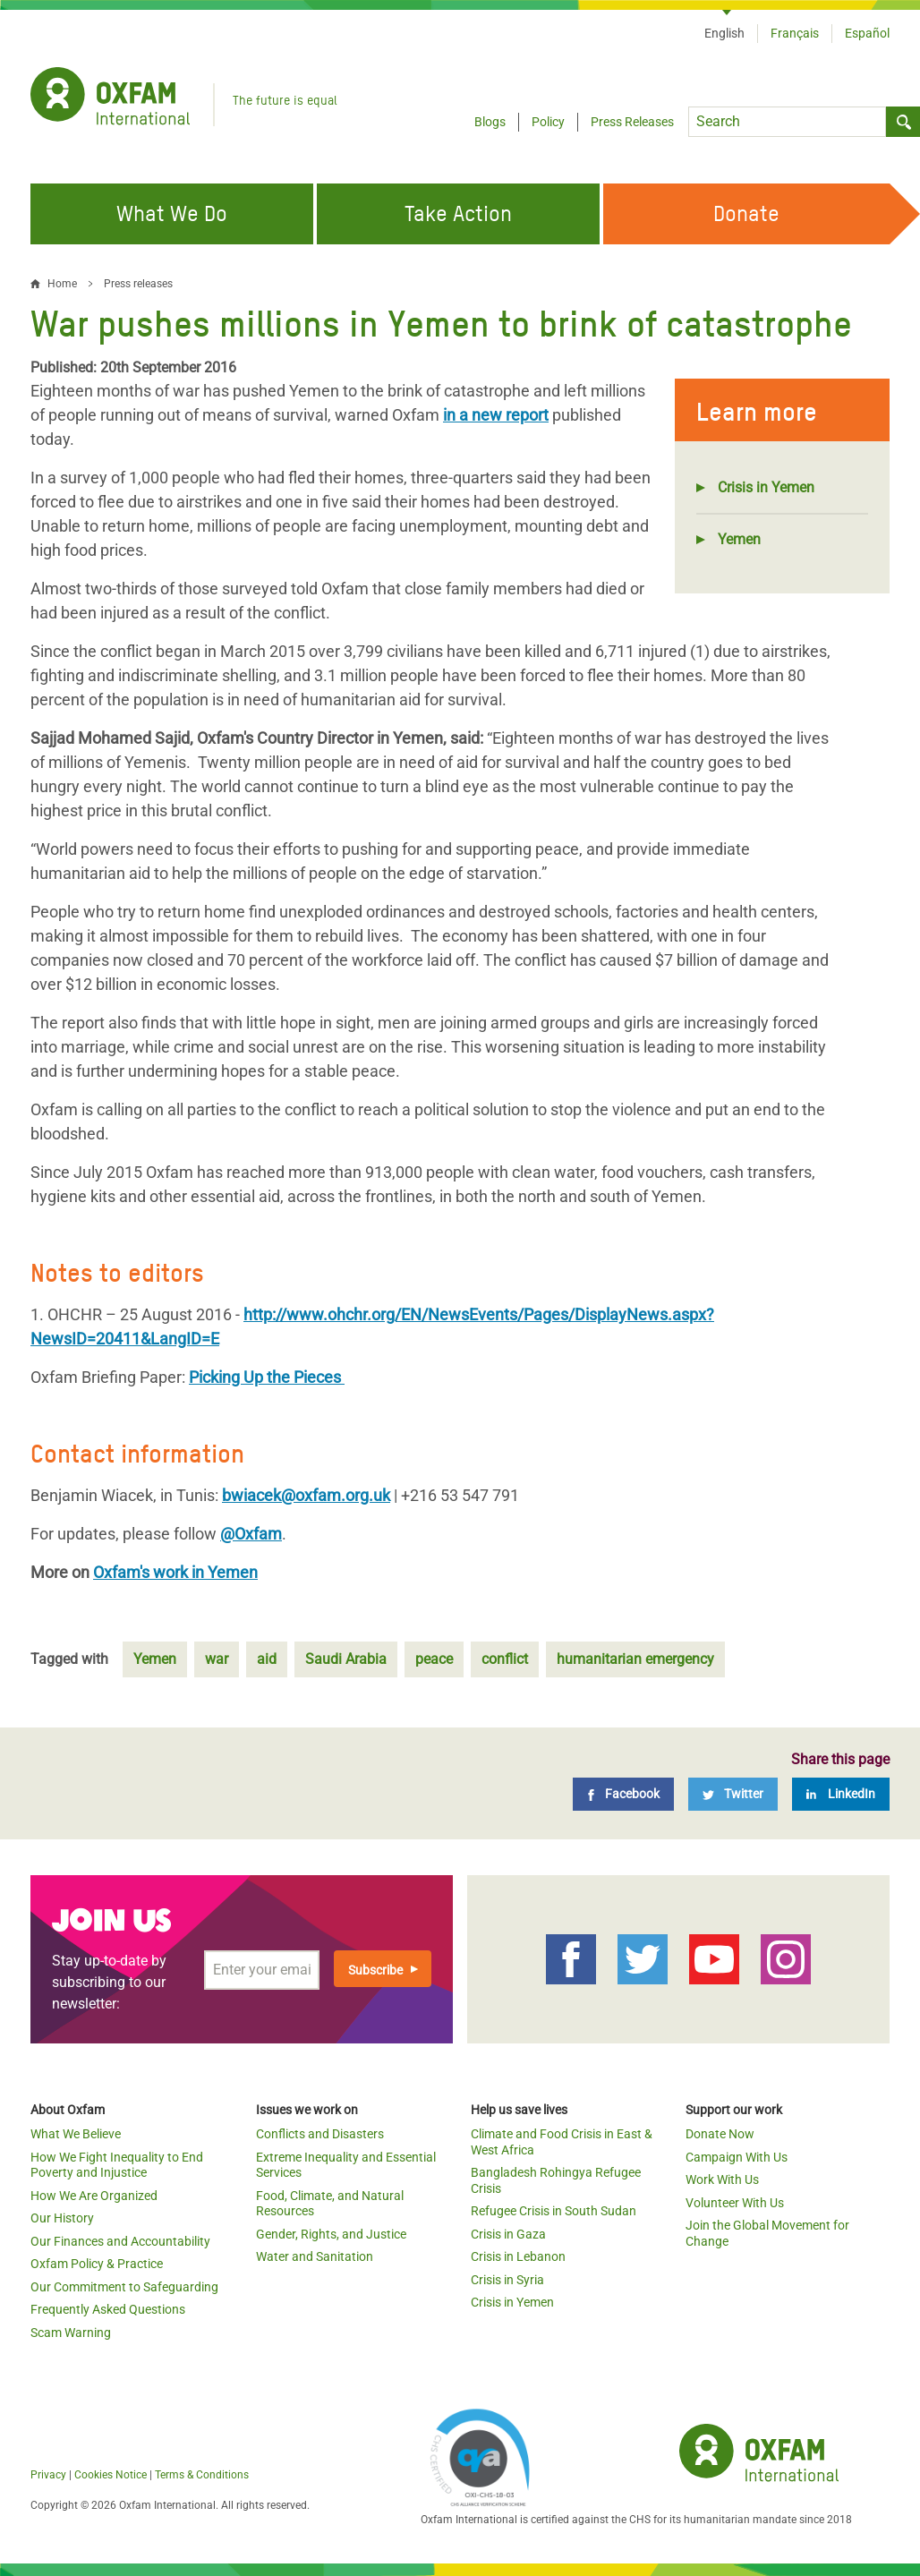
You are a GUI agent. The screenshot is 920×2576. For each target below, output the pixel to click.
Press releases (138, 283)
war (216, 1659)
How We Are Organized (94, 2195)
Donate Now (720, 2134)
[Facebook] (623, 1794)
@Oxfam (251, 1533)
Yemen (739, 539)
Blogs (490, 122)
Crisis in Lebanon (518, 2256)
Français (795, 33)
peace (434, 1659)
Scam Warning (70, 2332)
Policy (548, 122)
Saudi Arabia (346, 1659)
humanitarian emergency (635, 1659)
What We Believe (75, 2134)
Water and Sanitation (314, 2256)
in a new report (496, 414)
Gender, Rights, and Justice (331, 2234)
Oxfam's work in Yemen (175, 1572)
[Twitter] (733, 1794)
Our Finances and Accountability (120, 2241)
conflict (504, 1659)
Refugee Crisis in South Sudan (553, 2211)
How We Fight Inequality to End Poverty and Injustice (116, 2165)
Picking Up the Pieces (267, 1377)
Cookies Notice (110, 2475)
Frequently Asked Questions (107, 2309)
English (724, 33)
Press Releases (632, 122)
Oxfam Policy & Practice (96, 2263)
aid (267, 1659)
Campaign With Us (737, 2157)
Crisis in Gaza (508, 2234)
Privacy (48, 2475)
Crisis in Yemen (766, 487)
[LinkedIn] (841, 1794)
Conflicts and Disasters (320, 2134)
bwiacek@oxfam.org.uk (306, 1495)
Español (867, 33)
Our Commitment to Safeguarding (124, 2287)
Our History (62, 2218)
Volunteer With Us (735, 2203)
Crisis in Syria (507, 2280)
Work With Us (722, 2179)
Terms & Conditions (202, 2475)
